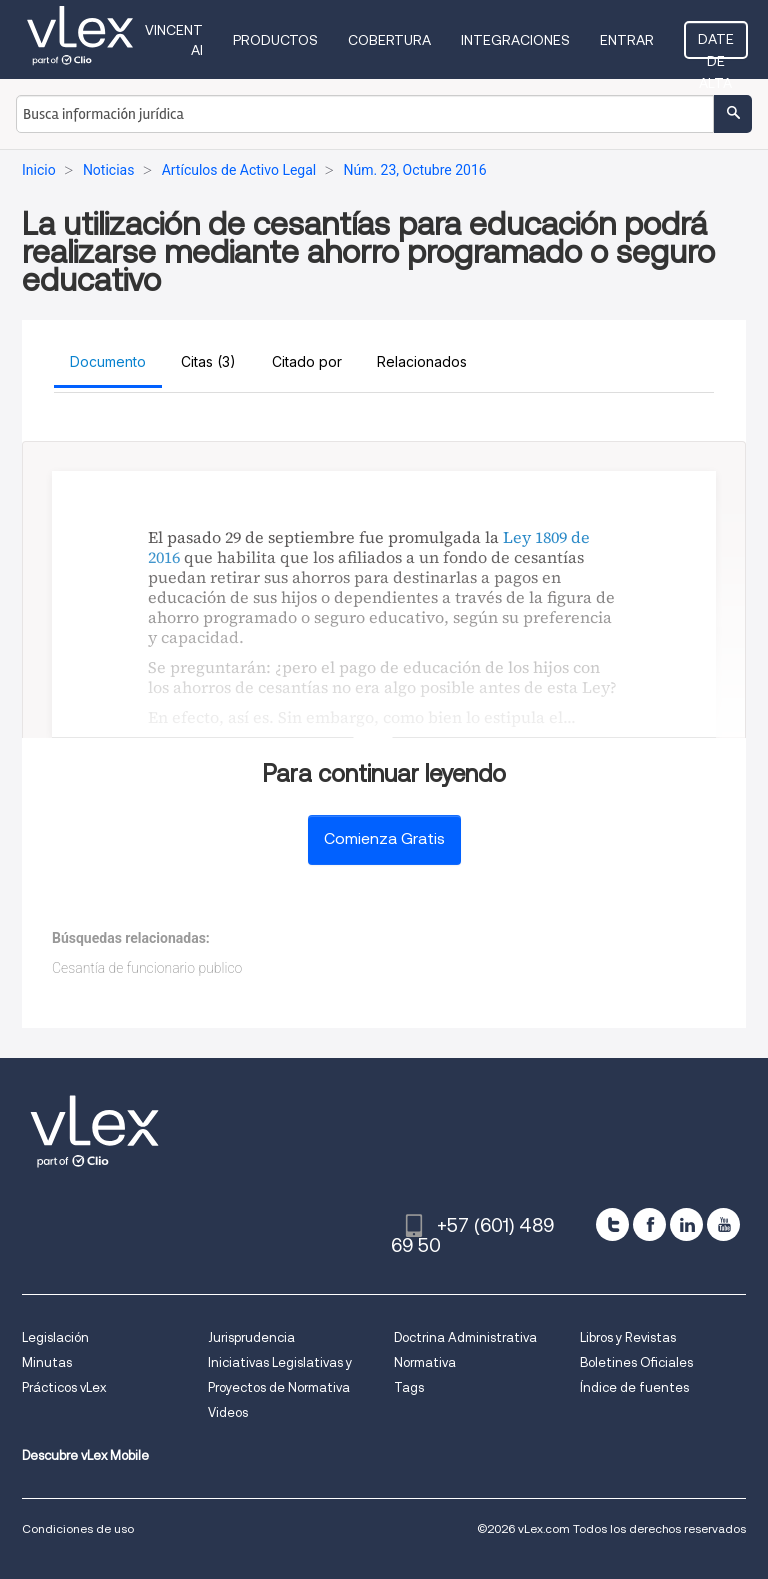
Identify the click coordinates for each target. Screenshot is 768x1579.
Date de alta (716, 45)
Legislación (55, 1337)
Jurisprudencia (251, 1337)
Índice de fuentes (634, 1387)
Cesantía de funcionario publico (147, 968)
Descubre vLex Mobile (85, 1455)
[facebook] (649, 1224)
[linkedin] (686, 1224)
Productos (275, 40)
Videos (228, 1412)
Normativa (425, 1362)
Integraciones (515, 40)
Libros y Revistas (628, 1337)
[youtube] (723, 1224)
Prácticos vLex (64, 1387)
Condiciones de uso (78, 1528)
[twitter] (612, 1224)
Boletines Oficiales (636, 1362)
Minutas (47, 1362)
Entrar (627, 40)
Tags (409, 1387)
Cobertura (389, 40)
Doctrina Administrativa (465, 1337)
